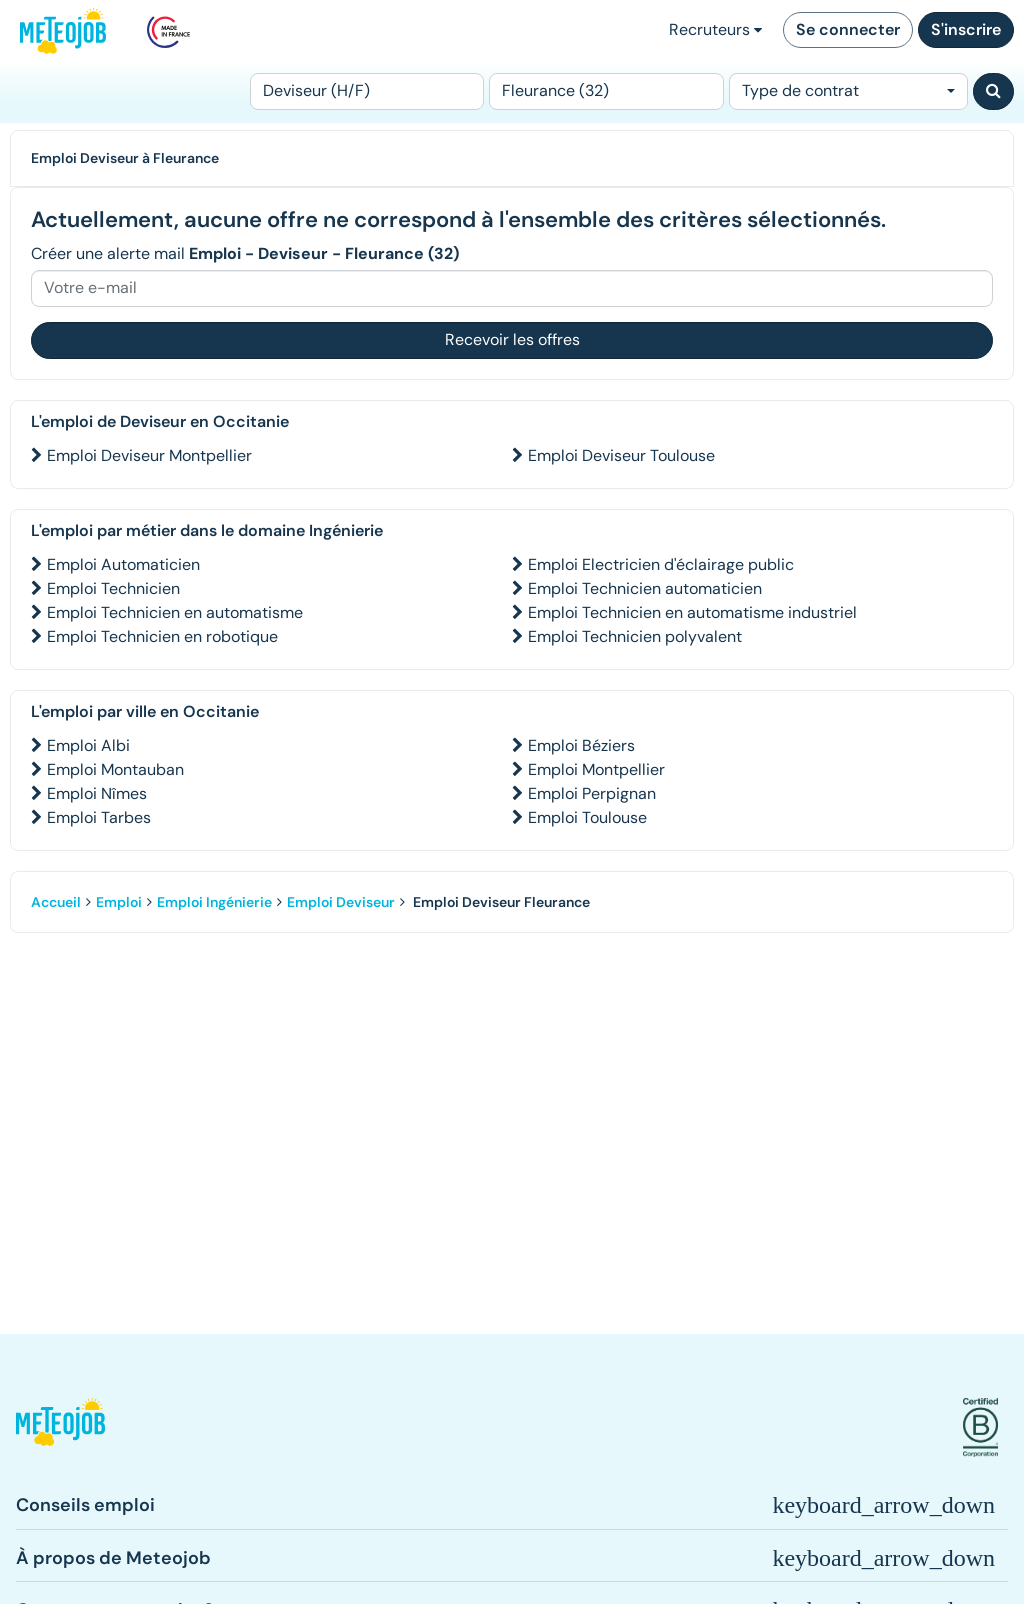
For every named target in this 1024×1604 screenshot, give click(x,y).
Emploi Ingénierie (214, 902)
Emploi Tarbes (99, 817)
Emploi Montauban (115, 769)
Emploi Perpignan (592, 793)
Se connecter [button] (848, 29)
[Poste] (367, 91)
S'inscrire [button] (966, 29)
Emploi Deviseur (341, 902)
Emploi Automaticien (123, 564)
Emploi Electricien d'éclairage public (661, 564)
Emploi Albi (88, 745)
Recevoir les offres (512, 339)
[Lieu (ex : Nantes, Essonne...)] (606, 91)
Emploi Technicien (113, 588)
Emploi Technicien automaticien (645, 588)
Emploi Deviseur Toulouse (621, 455)
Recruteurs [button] (715, 29)
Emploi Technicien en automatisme (175, 612)
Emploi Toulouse (587, 817)
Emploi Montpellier (596, 769)
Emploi (119, 902)
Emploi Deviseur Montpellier (149, 455)
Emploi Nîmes (97, 793)
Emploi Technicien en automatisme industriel (692, 612)
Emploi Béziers (581, 745)
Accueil (56, 902)
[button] (60, 1427)
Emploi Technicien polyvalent (635, 636)
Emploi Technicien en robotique (162, 636)
